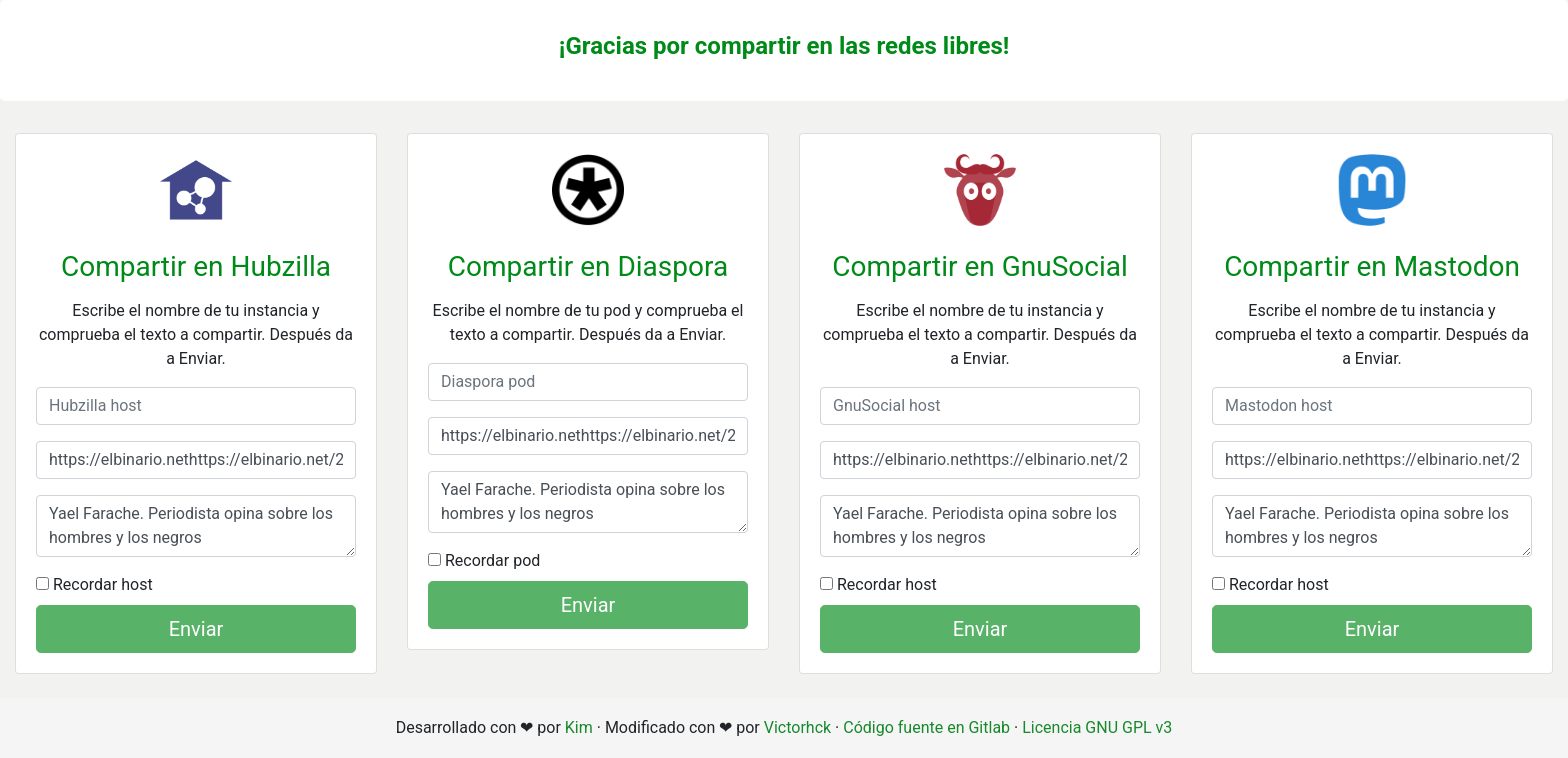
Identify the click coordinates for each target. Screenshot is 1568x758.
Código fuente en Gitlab (926, 727)
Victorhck (797, 727)
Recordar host (94, 584)
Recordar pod (484, 560)
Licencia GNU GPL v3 (1097, 727)
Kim (579, 727)
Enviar (196, 629)
